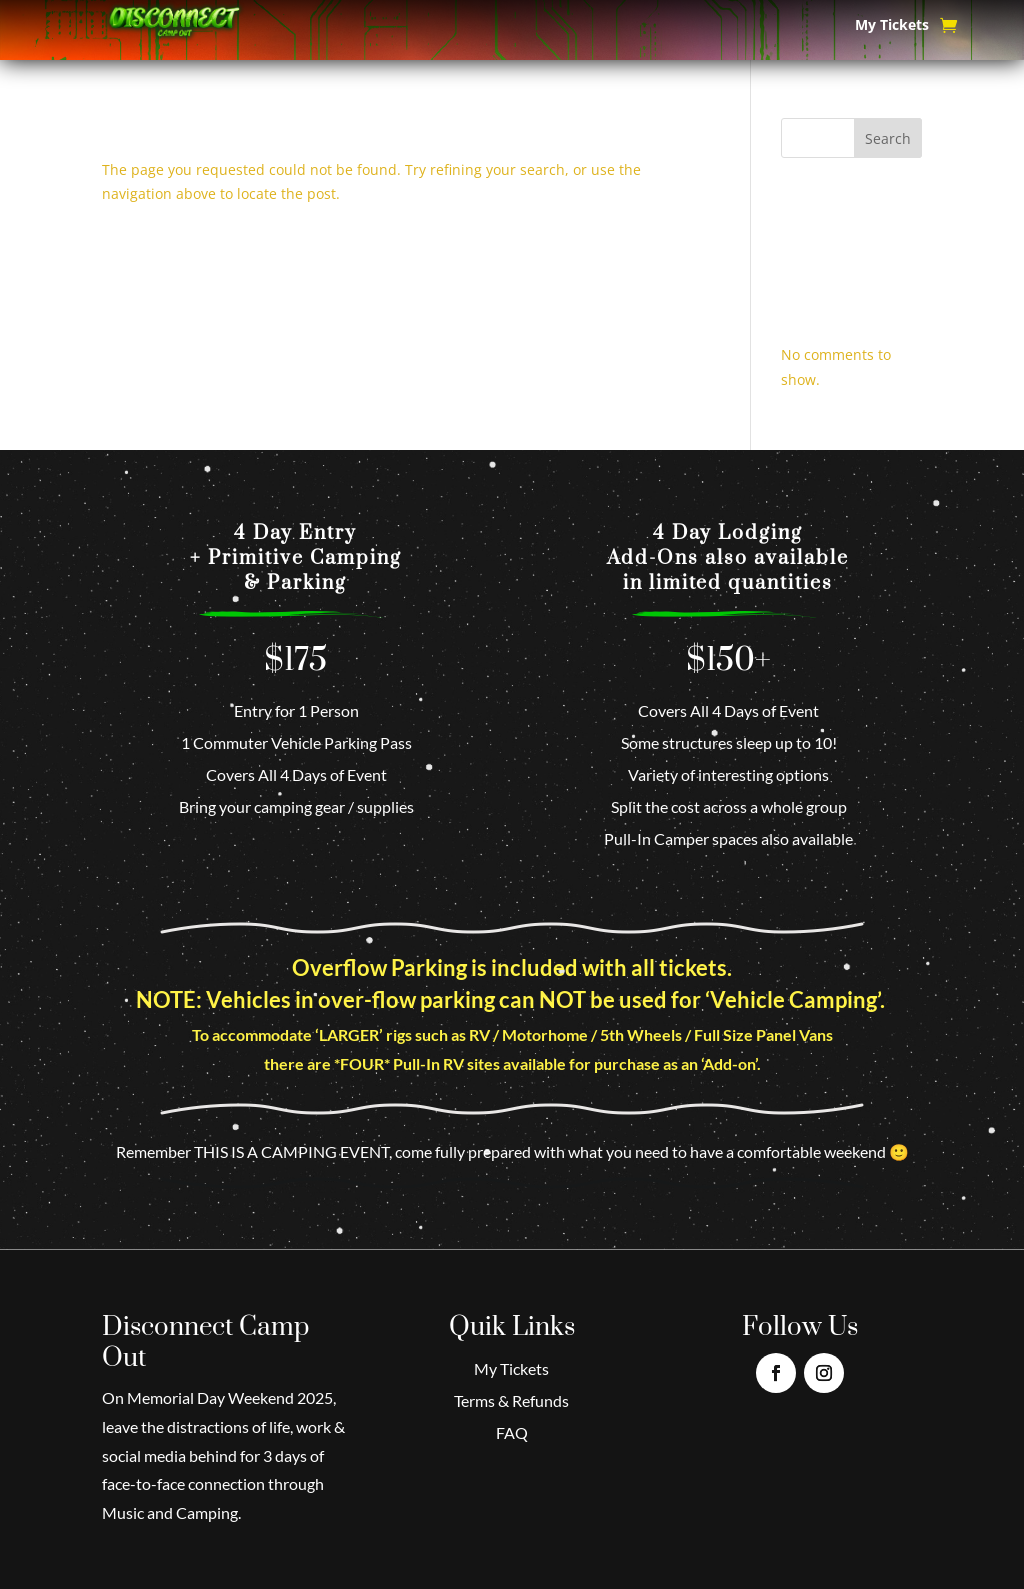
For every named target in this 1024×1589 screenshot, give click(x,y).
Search (888, 138)
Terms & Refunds (511, 1400)
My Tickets (892, 26)
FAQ (512, 1432)
